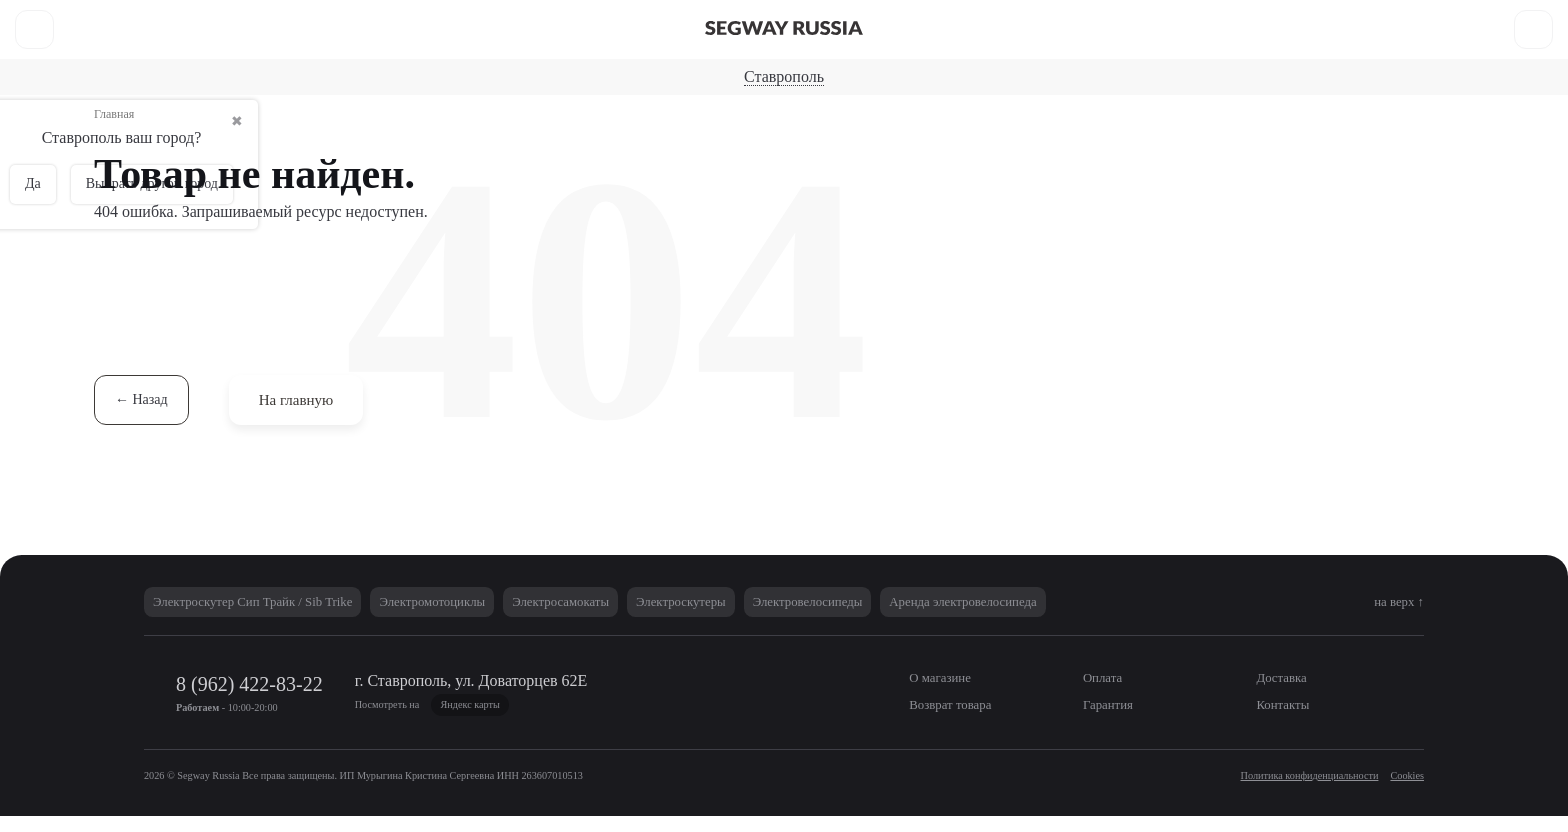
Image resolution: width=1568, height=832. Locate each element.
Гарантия (629, 15)
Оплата (221, 15)
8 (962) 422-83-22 (1392, 14)
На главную (307, 414)
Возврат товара (415, 15)
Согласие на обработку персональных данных (311, 771)
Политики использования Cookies (986, 750)
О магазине (134, 15)
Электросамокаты (603, 63)
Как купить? (534, 15)
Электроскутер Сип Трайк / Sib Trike (270, 616)
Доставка (303, 15)
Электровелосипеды (980, 63)
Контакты (716, 15)
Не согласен (1347, 761)
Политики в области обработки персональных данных (699, 750)
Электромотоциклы (477, 616)
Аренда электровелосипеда (1099, 616)
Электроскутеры (787, 63)
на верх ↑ (1392, 616)
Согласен (1231, 761)
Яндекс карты (630, 720)
